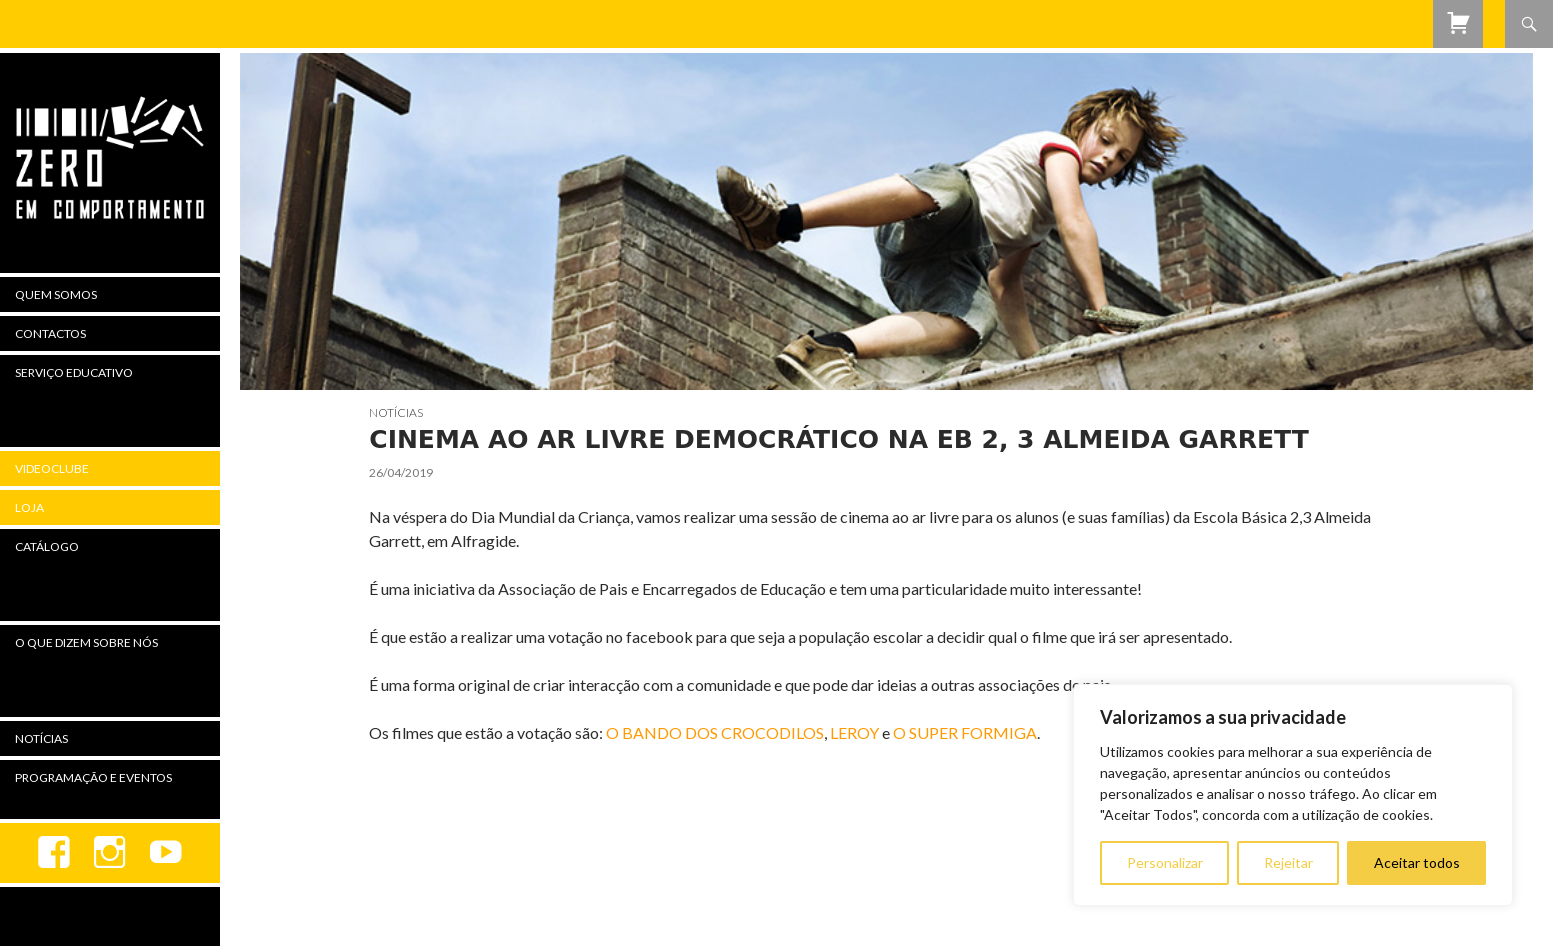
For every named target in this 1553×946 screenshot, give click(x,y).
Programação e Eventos (93, 777)
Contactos (50, 333)
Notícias (396, 412)
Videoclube (52, 468)
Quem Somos (56, 294)
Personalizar (1165, 862)
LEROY (854, 732)
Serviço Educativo (74, 372)
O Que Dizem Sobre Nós (86, 642)
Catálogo (47, 546)
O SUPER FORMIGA (965, 732)
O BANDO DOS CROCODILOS (715, 732)
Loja (29, 507)
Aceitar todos (1417, 862)
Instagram (110, 853)
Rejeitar (1288, 862)
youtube (166, 853)
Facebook (54, 853)
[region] (1293, 795)
